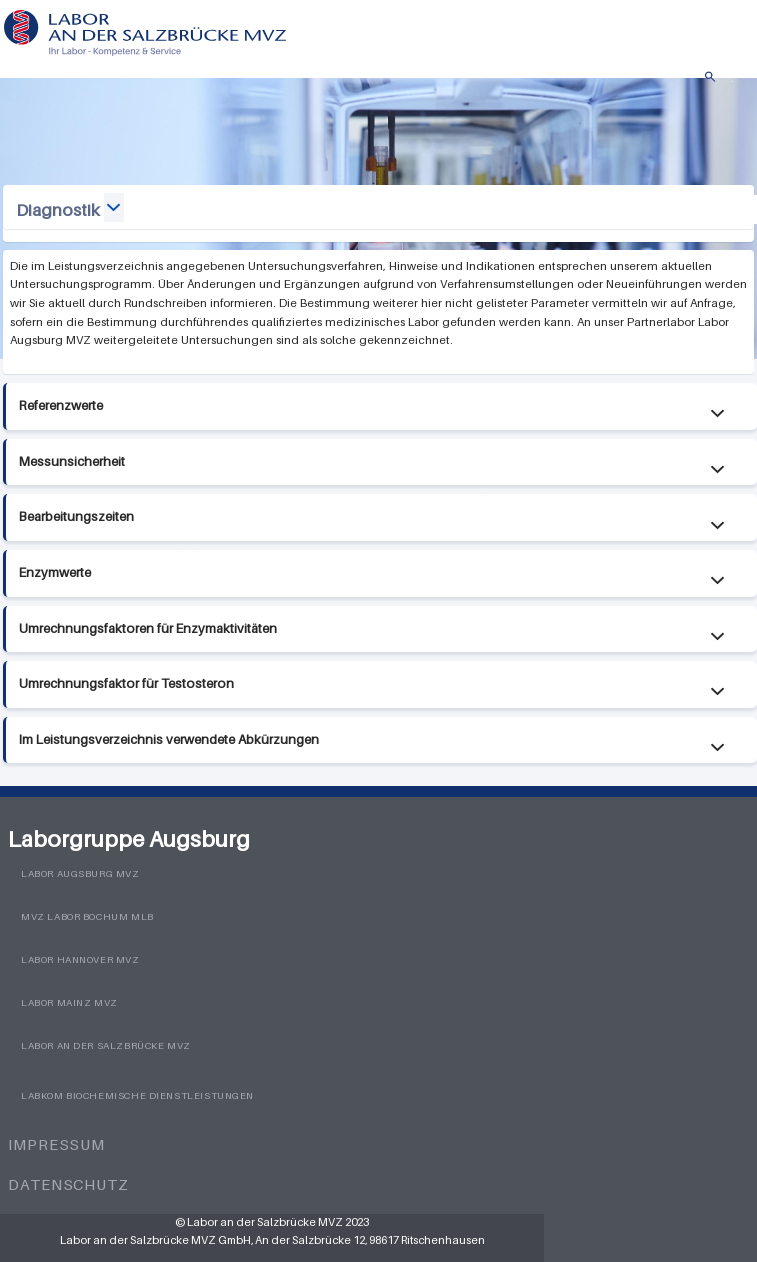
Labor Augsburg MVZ (80, 873)
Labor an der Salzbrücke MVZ (106, 1045)
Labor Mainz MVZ (69, 1002)
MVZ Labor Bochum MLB (87, 916)
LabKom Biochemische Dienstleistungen (137, 1095)
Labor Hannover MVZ (80, 959)
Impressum (56, 1144)
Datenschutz (68, 1184)
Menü (732, 81)
